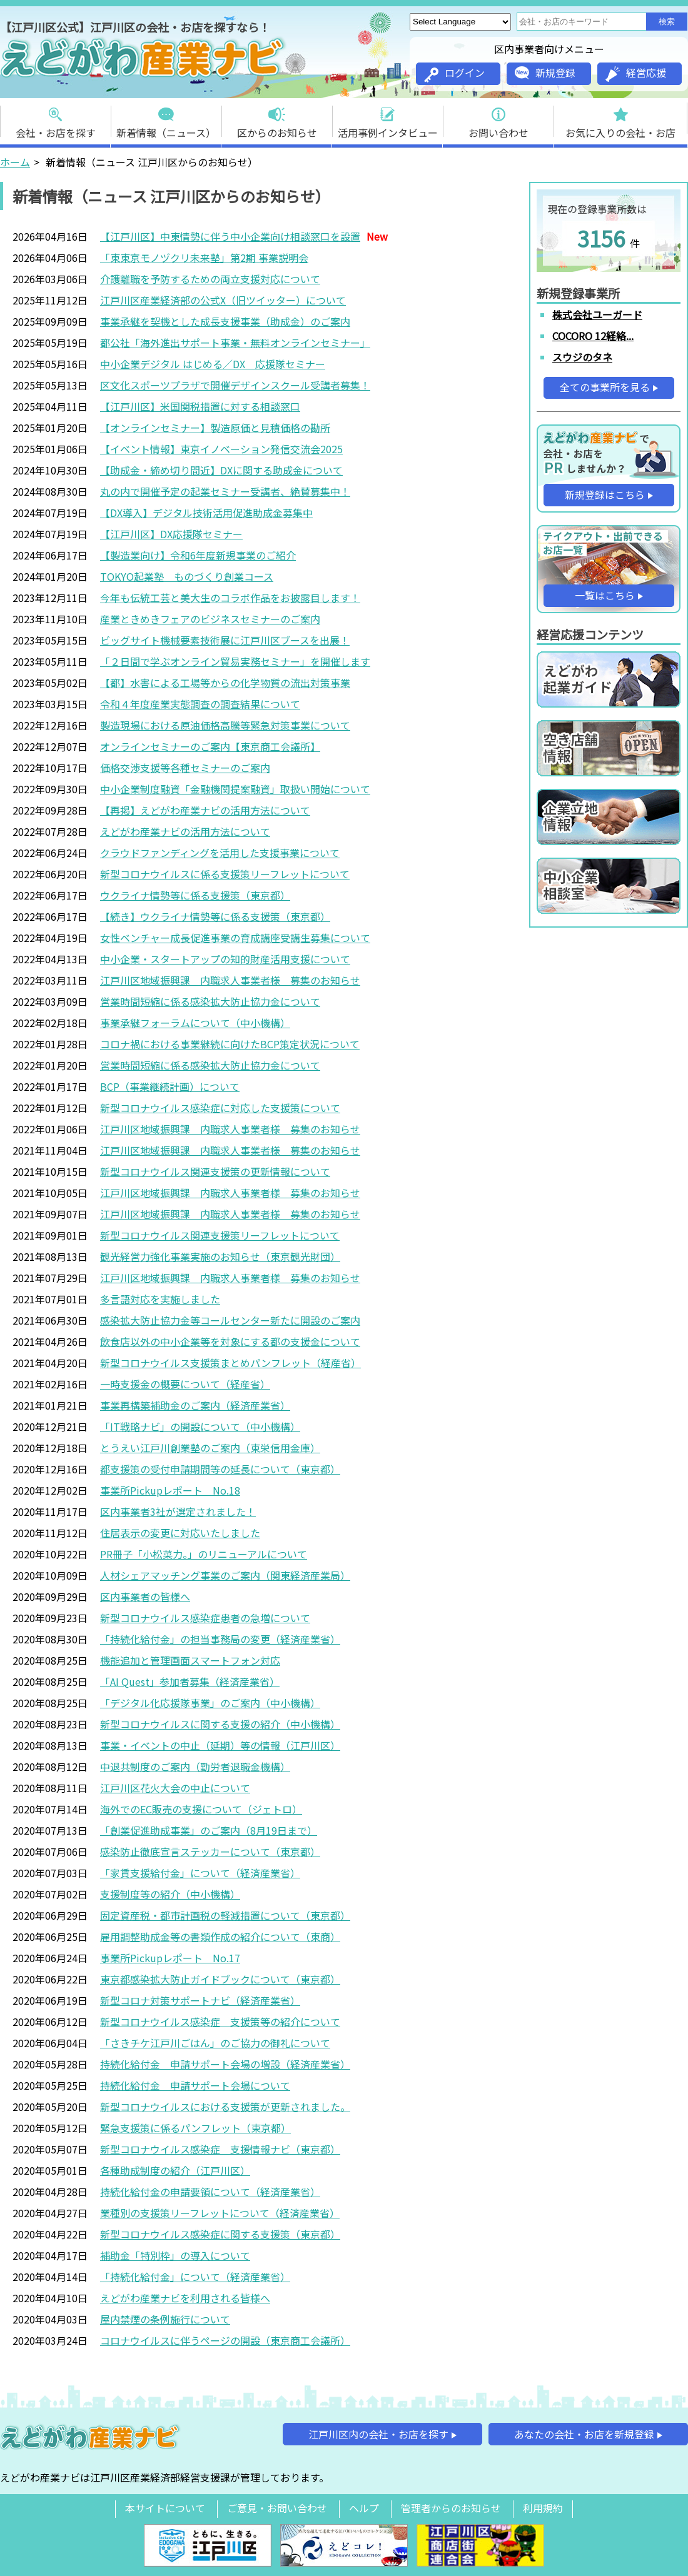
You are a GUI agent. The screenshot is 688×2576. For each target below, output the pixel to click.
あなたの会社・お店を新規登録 (584, 2434)
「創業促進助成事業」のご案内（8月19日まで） (208, 1830)
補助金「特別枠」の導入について (175, 2255)
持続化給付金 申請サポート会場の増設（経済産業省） (225, 2064)
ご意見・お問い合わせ (277, 2507)
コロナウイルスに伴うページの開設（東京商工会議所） (225, 2340)
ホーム (15, 161)
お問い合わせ (498, 119)
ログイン (454, 74)
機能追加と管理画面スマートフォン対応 (190, 1660)
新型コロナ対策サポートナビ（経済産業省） (200, 2000)
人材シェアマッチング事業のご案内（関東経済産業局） (225, 1575)
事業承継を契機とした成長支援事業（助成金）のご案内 (225, 321)
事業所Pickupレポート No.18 (170, 1490)
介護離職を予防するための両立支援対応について (210, 278)
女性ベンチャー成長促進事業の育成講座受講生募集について (235, 937)
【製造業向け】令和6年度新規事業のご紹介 (198, 555)
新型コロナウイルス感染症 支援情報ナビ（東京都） (220, 2149)
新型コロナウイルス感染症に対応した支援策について (220, 1107)
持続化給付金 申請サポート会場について (195, 2085)
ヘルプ (364, 2507)
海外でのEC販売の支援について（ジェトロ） (201, 1809)
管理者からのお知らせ (451, 2507)
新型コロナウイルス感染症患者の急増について (205, 1617)
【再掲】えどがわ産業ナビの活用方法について (205, 810)
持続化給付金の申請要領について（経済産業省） (210, 2191)
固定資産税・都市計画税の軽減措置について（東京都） (225, 1915)
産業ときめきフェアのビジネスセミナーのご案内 (210, 618)
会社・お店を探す (56, 119)
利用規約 (543, 2507)
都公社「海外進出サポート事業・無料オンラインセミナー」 (235, 342)
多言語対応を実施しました (160, 1298)
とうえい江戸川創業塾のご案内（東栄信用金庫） (210, 1447)
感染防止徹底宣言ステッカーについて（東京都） (210, 1851)
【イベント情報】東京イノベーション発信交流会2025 (221, 448)
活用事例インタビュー (388, 119)
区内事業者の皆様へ (145, 1596)
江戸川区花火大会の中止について (175, 1787)
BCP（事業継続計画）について (170, 1086)
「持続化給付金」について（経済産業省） (195, 2276)
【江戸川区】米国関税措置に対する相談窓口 (200, 406)
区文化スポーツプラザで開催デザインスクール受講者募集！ (235, 385)
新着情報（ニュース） (166, 119)
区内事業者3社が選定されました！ (178, 1511)
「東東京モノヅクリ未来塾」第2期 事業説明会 (204, 257)
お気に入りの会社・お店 (620, 119)
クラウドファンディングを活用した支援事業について (220, 852)
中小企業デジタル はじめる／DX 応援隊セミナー (212, 363)
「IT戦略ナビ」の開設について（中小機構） (200, 1426)
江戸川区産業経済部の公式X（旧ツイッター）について (223, 300)
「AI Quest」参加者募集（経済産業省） (190, 1681)
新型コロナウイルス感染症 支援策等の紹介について (220, 2021)
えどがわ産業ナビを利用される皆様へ (185, 2297)
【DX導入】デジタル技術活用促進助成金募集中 (206, 512)
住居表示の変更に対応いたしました (180, 1532)
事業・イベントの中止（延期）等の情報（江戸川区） (220, 1745)
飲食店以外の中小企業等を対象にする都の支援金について (230, 1341)
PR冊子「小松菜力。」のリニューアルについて (203, 1553)
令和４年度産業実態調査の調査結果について (200, 703)
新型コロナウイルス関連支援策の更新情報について (215, 1171)
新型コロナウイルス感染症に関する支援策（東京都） (220, 2234)
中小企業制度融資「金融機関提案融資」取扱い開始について (235, 788)
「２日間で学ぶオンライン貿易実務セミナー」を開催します (235, 661)
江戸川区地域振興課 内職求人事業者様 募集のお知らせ (230, 980)
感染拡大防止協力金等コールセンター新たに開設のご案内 (230, 1320)
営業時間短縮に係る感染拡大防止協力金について (210, 1001)
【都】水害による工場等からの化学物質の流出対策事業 (225, 682)
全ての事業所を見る (605, 386)
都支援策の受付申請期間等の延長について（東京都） (220, 1468)
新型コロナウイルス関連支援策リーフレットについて (220, 1235)
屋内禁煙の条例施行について (165, 2319)
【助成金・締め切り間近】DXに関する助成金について (221, 470)
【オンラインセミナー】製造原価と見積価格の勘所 (215, 427)
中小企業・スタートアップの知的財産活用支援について (225, 958)
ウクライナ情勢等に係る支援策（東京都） (195, 895)
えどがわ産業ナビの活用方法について (185, 831)
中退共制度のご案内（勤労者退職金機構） (195, 1766)
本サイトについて (165, 2507)
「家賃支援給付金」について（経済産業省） (200, 1872)
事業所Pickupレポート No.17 (170, 1957)
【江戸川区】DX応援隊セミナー (171, 533)
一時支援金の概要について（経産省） (185, 1383)
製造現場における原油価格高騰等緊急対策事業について (225, 725)
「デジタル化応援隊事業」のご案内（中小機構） (210, 1702)
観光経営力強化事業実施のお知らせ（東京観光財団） (220, 1256)
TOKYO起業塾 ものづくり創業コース (186, 576)
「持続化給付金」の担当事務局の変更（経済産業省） (220, 1638)
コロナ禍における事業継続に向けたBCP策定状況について (230, 1043)
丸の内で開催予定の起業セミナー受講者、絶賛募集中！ (225, 491)
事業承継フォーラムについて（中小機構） (195, 1022)
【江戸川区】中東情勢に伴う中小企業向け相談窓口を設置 (230, 236)
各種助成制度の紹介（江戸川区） (175, 2170)
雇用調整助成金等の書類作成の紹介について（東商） (220, 1936)
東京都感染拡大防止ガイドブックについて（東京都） (220, 1979)
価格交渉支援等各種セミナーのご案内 (185, 767)
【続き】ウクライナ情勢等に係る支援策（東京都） (215, 916)
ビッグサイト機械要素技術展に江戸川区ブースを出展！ (225, 640)
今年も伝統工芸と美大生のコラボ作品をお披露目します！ (230, 597)
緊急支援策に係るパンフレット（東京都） (195, 2127)
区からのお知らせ (277, 119)
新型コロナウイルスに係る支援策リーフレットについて (225, 873)
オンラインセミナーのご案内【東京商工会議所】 (210, 746)
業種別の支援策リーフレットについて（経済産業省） (220, 2212)
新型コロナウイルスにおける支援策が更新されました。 (225, 2106)
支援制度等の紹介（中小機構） (170, 1894)
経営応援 (635, 73)
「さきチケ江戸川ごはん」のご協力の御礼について (215, 2042)
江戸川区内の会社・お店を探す (378, 2434)
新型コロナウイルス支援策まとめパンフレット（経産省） (230, 1362)
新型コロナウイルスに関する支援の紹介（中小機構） (220, 1724)
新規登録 (545, 72)
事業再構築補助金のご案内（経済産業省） (195, 1405)
